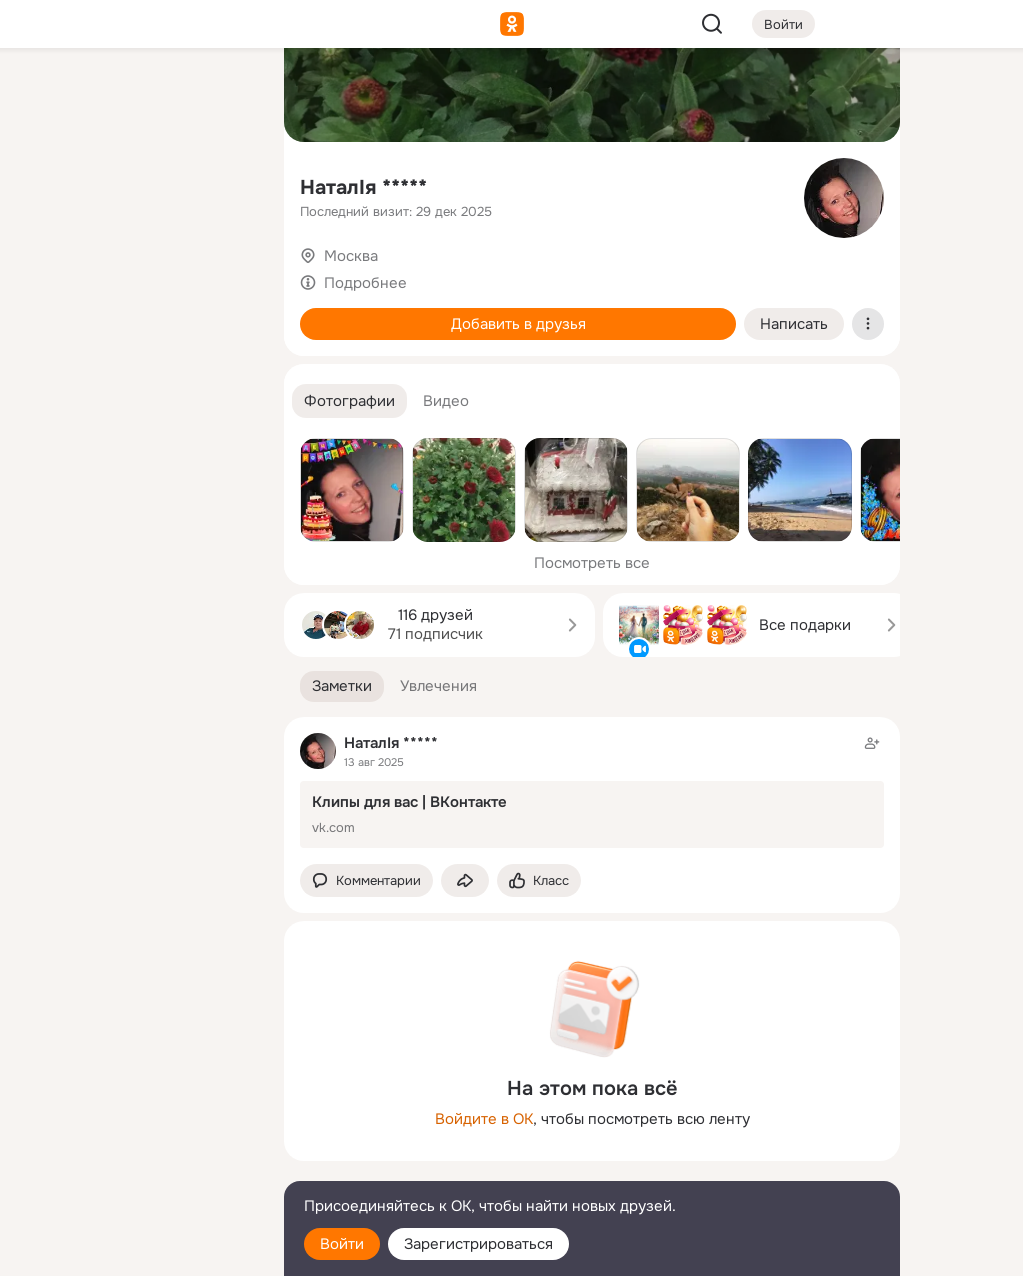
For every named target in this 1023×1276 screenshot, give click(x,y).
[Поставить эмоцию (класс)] (539, 880)
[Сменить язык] (136, 1164)
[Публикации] (48, 184)
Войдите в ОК (484, 1119)
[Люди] (136, 184)
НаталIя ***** (363, 187)
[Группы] (224, 96)
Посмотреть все (592, 563)
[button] (349, 401)
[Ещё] (136, 1121)
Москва (351, 256)
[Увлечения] (136, 96)
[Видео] (224, 184)
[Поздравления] (136, 272)
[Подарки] (48, 272)
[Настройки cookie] (136, 1249)
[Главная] (48, 96)
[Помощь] (48, 360)
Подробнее (365, 283)
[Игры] (224, 272)
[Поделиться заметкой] (465, 880)
